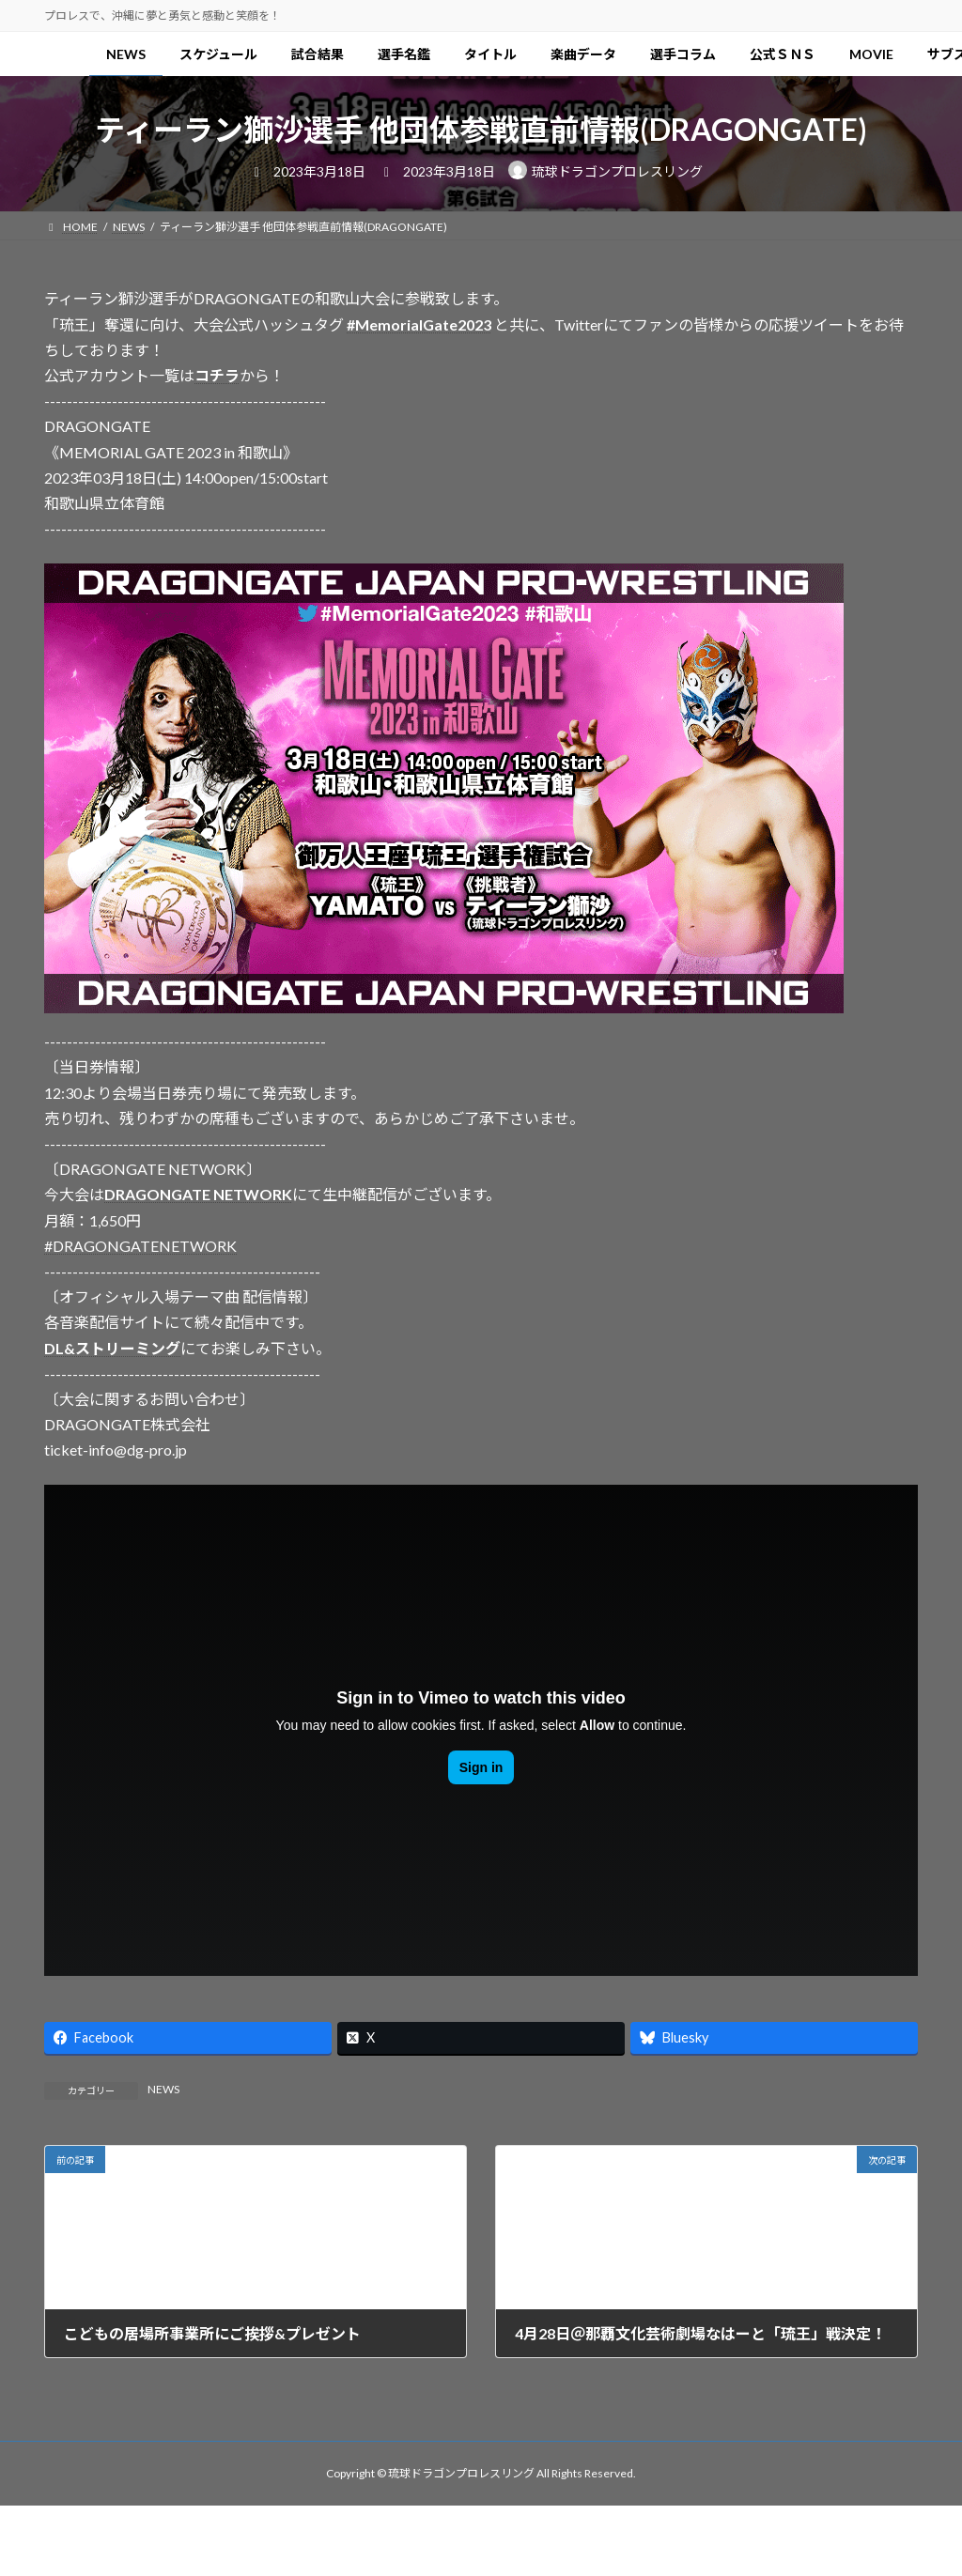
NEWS (163, 2089)
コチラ (217, 375)
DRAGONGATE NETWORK (198, 1194)
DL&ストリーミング (112, 1348)
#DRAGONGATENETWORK (140, 1246)
